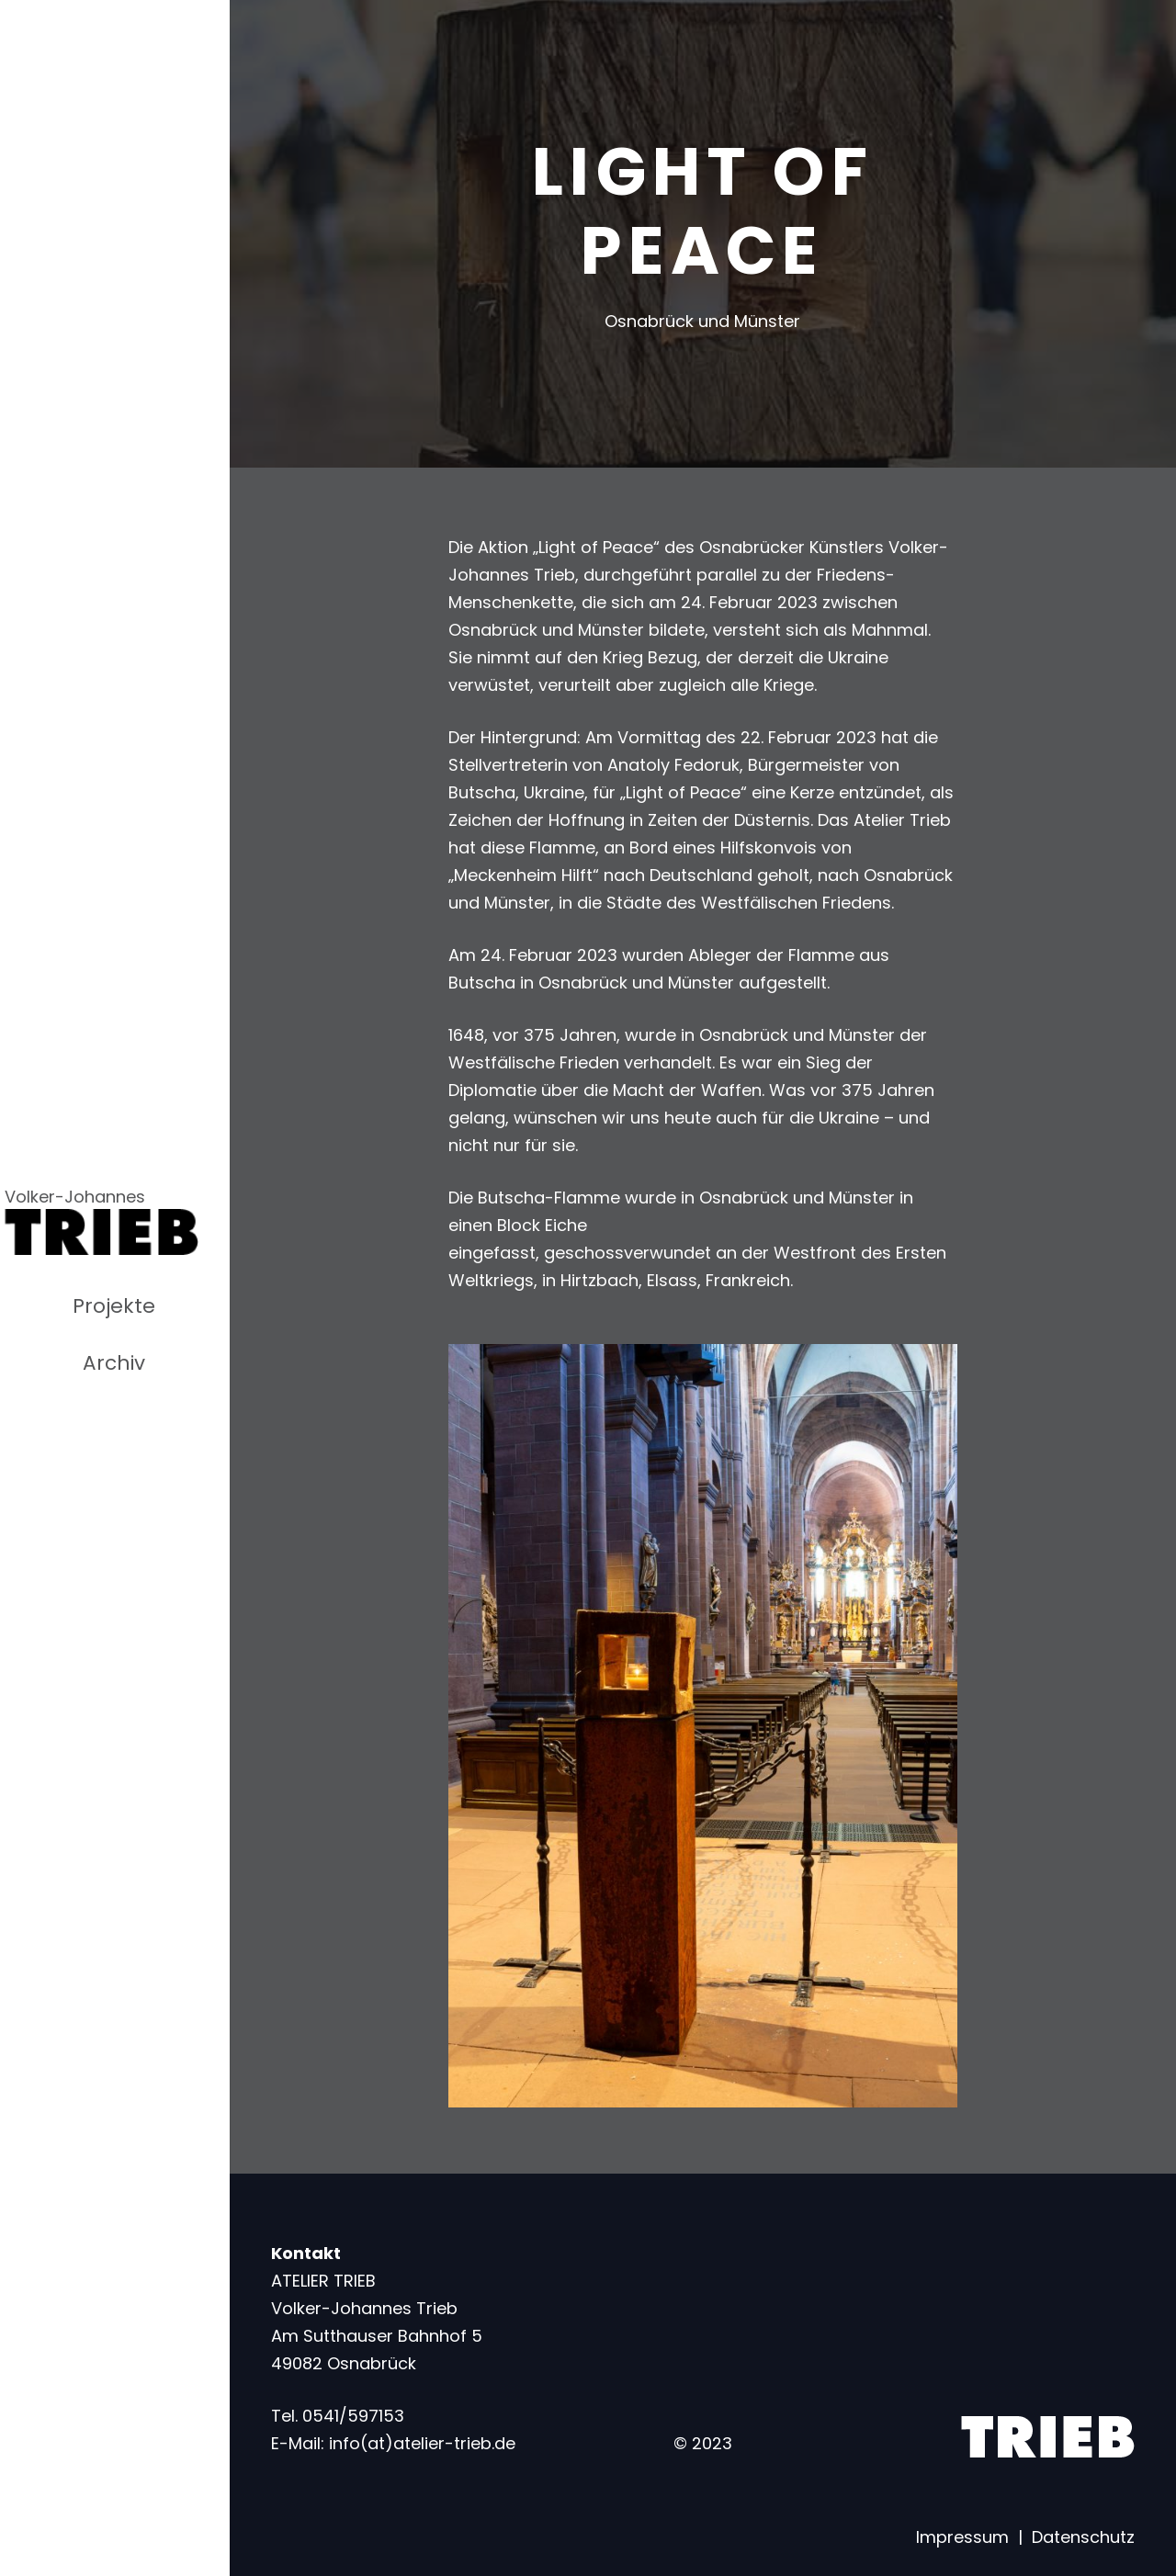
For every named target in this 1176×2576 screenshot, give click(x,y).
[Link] (101, 1232)
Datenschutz (1083, 2536)
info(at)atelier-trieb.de (422, 2443)
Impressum (962, 2536)
